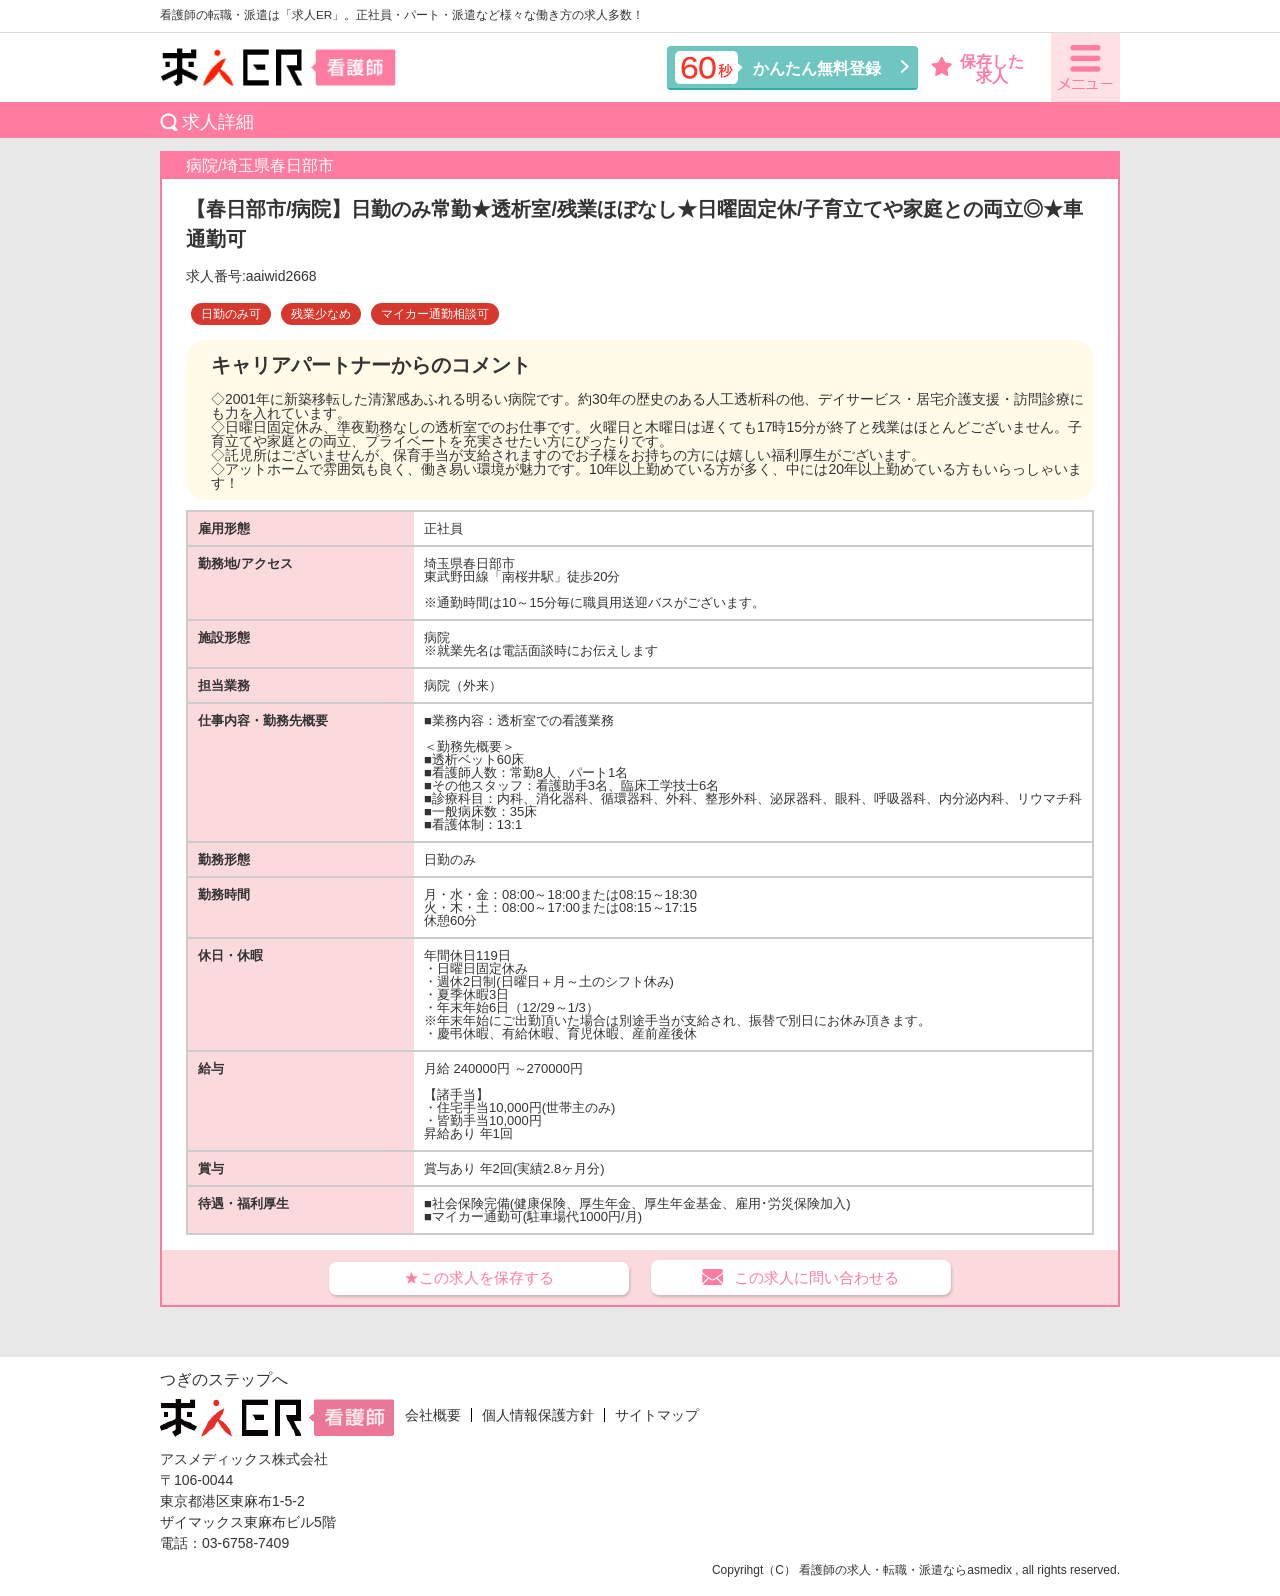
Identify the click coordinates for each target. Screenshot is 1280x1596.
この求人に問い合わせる (816, 1277)
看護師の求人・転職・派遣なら (883, 1570)
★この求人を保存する (479, 1277)
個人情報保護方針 (538, 1415)
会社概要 (433, 1415)
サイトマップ (657, 1415)
